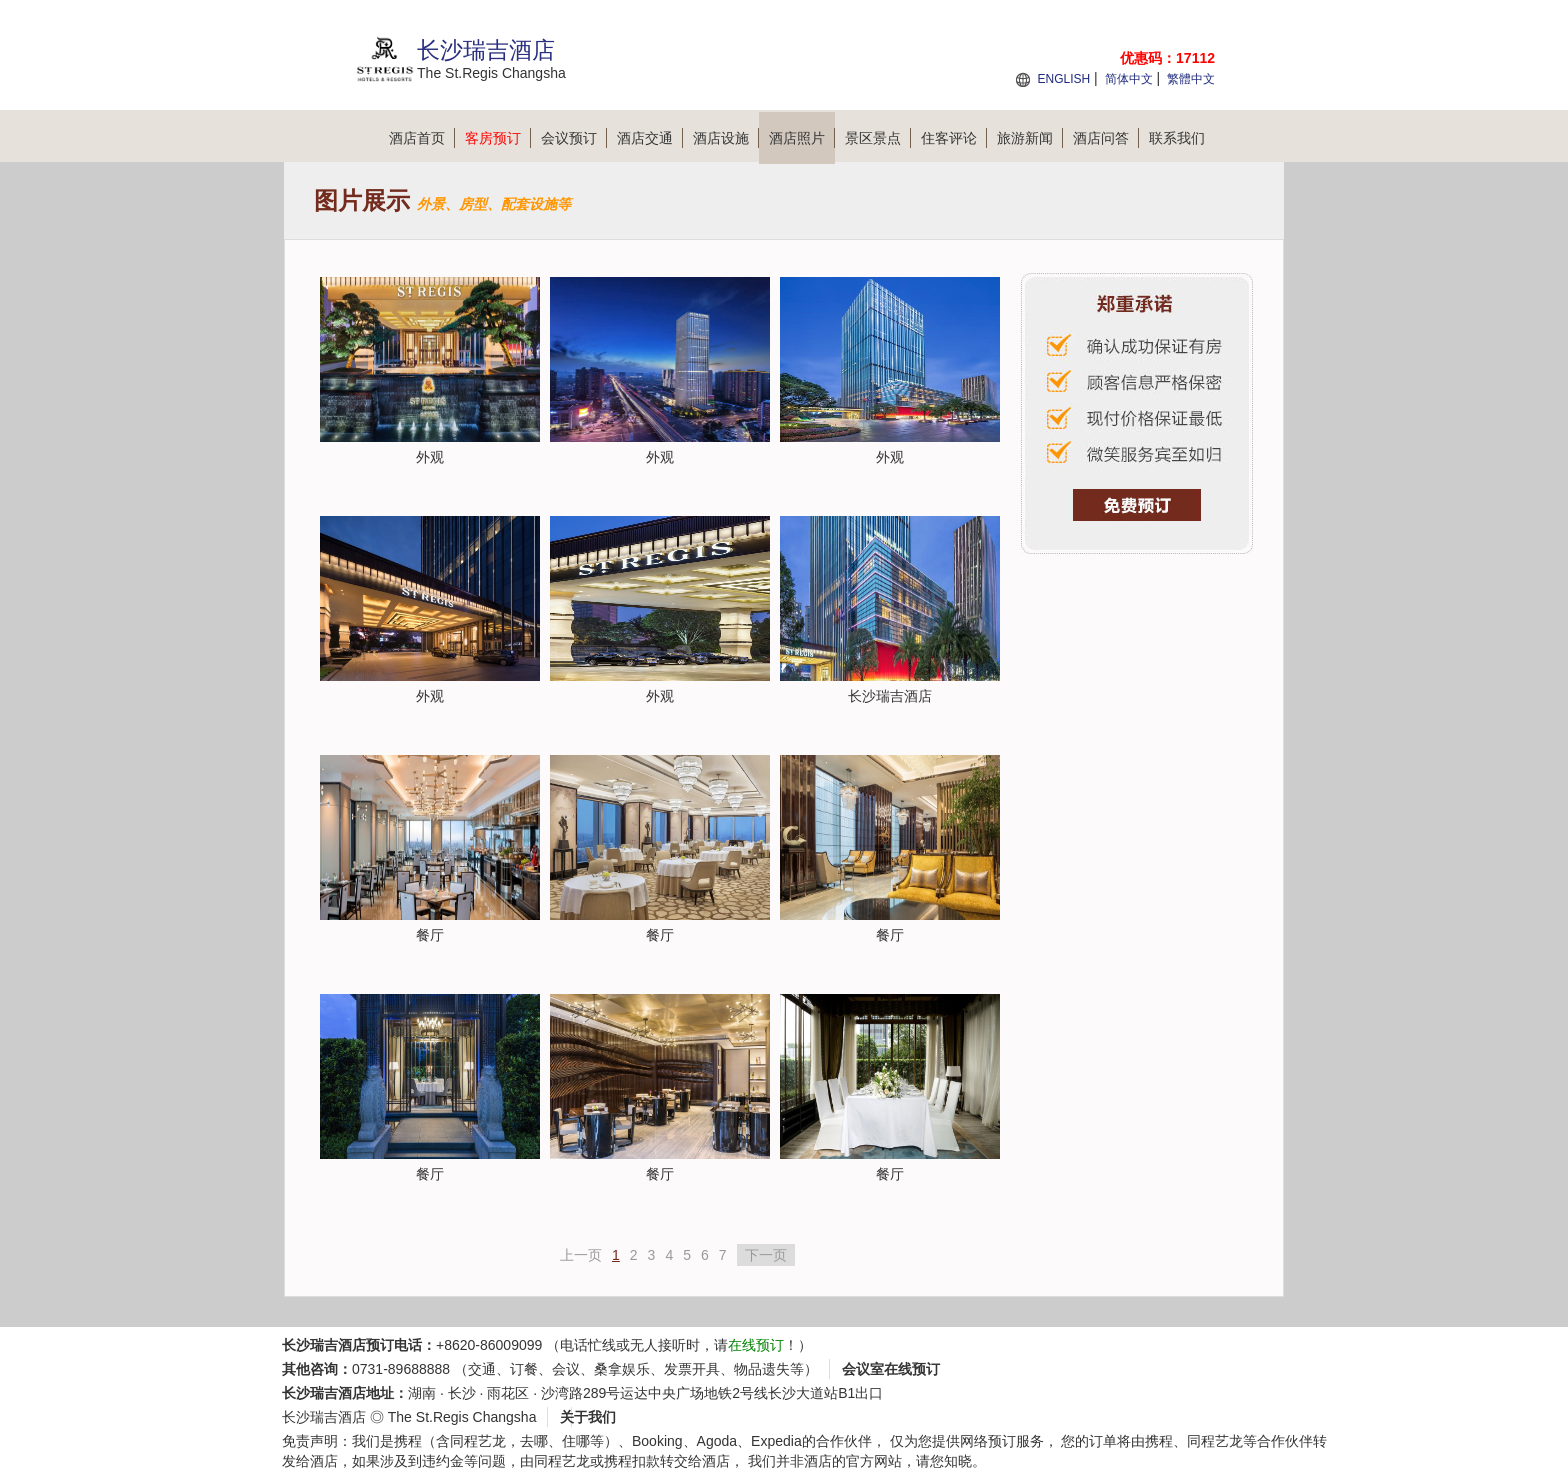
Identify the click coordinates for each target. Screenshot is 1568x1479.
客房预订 (498, 138)
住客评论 (954, 138)
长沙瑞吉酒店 (324, 1417)
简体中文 (1129, 79)
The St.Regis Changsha (462, 1417)
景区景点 (878, 138)
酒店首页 (422, 138)
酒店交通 (650, 138)
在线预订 (756, 1345)
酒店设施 (726, 138)
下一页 (766, 1255)
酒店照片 (802, 138)
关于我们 (588, 1417)
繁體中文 (1191, 79)
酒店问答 (1106, 138)
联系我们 (1177, 138)
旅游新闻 (1030, 138)
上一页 (581, 1255)
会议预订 (574, 138)
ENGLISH (1063, 79)
